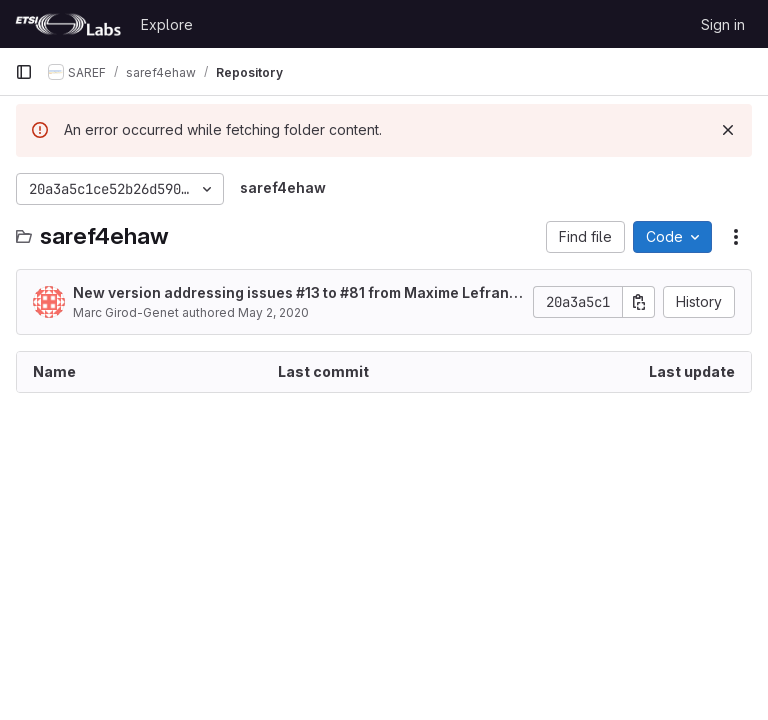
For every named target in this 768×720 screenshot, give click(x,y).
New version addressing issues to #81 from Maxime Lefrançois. (295, 293)
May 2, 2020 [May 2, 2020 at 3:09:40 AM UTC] (273, 312)
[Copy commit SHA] (639, 302)
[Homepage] (68, 24)
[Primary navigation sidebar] (24, 72)
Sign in (723, 24)
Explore (167, 24)
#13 (308, 292)
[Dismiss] (728, 130)
